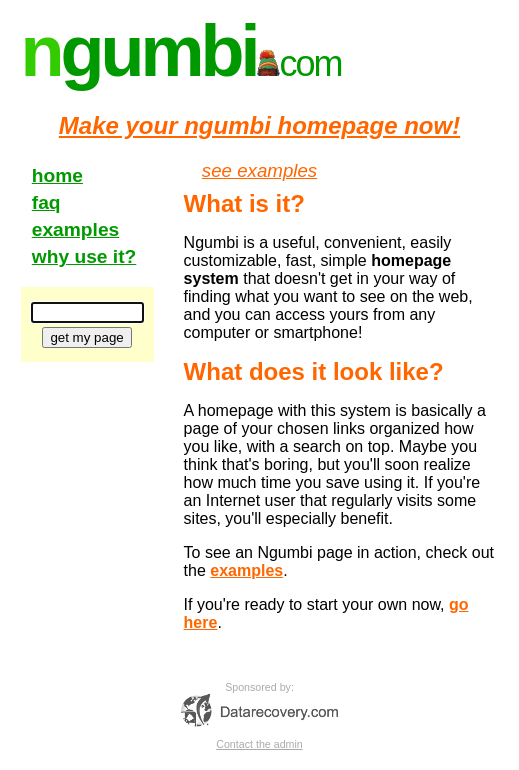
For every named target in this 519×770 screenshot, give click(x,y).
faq (46, 202)
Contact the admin (259, 744)
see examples (259, 170)
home (57, 175)
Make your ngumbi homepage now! (259, 125)
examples (75, 229)
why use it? (84, 256)
